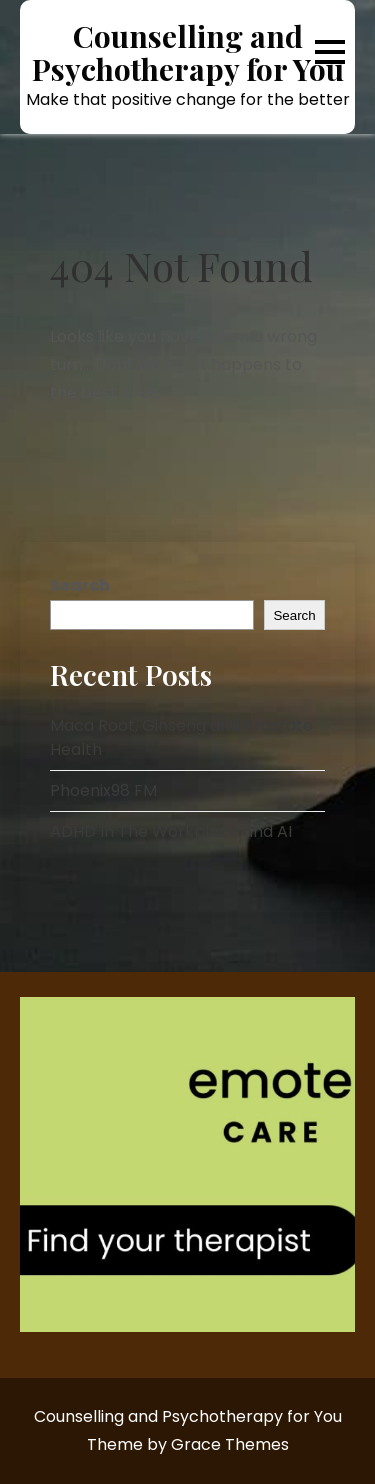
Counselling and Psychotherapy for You (188, 53)
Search (80, 585)
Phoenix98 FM (103, 790)
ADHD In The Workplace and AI (171, 831)
